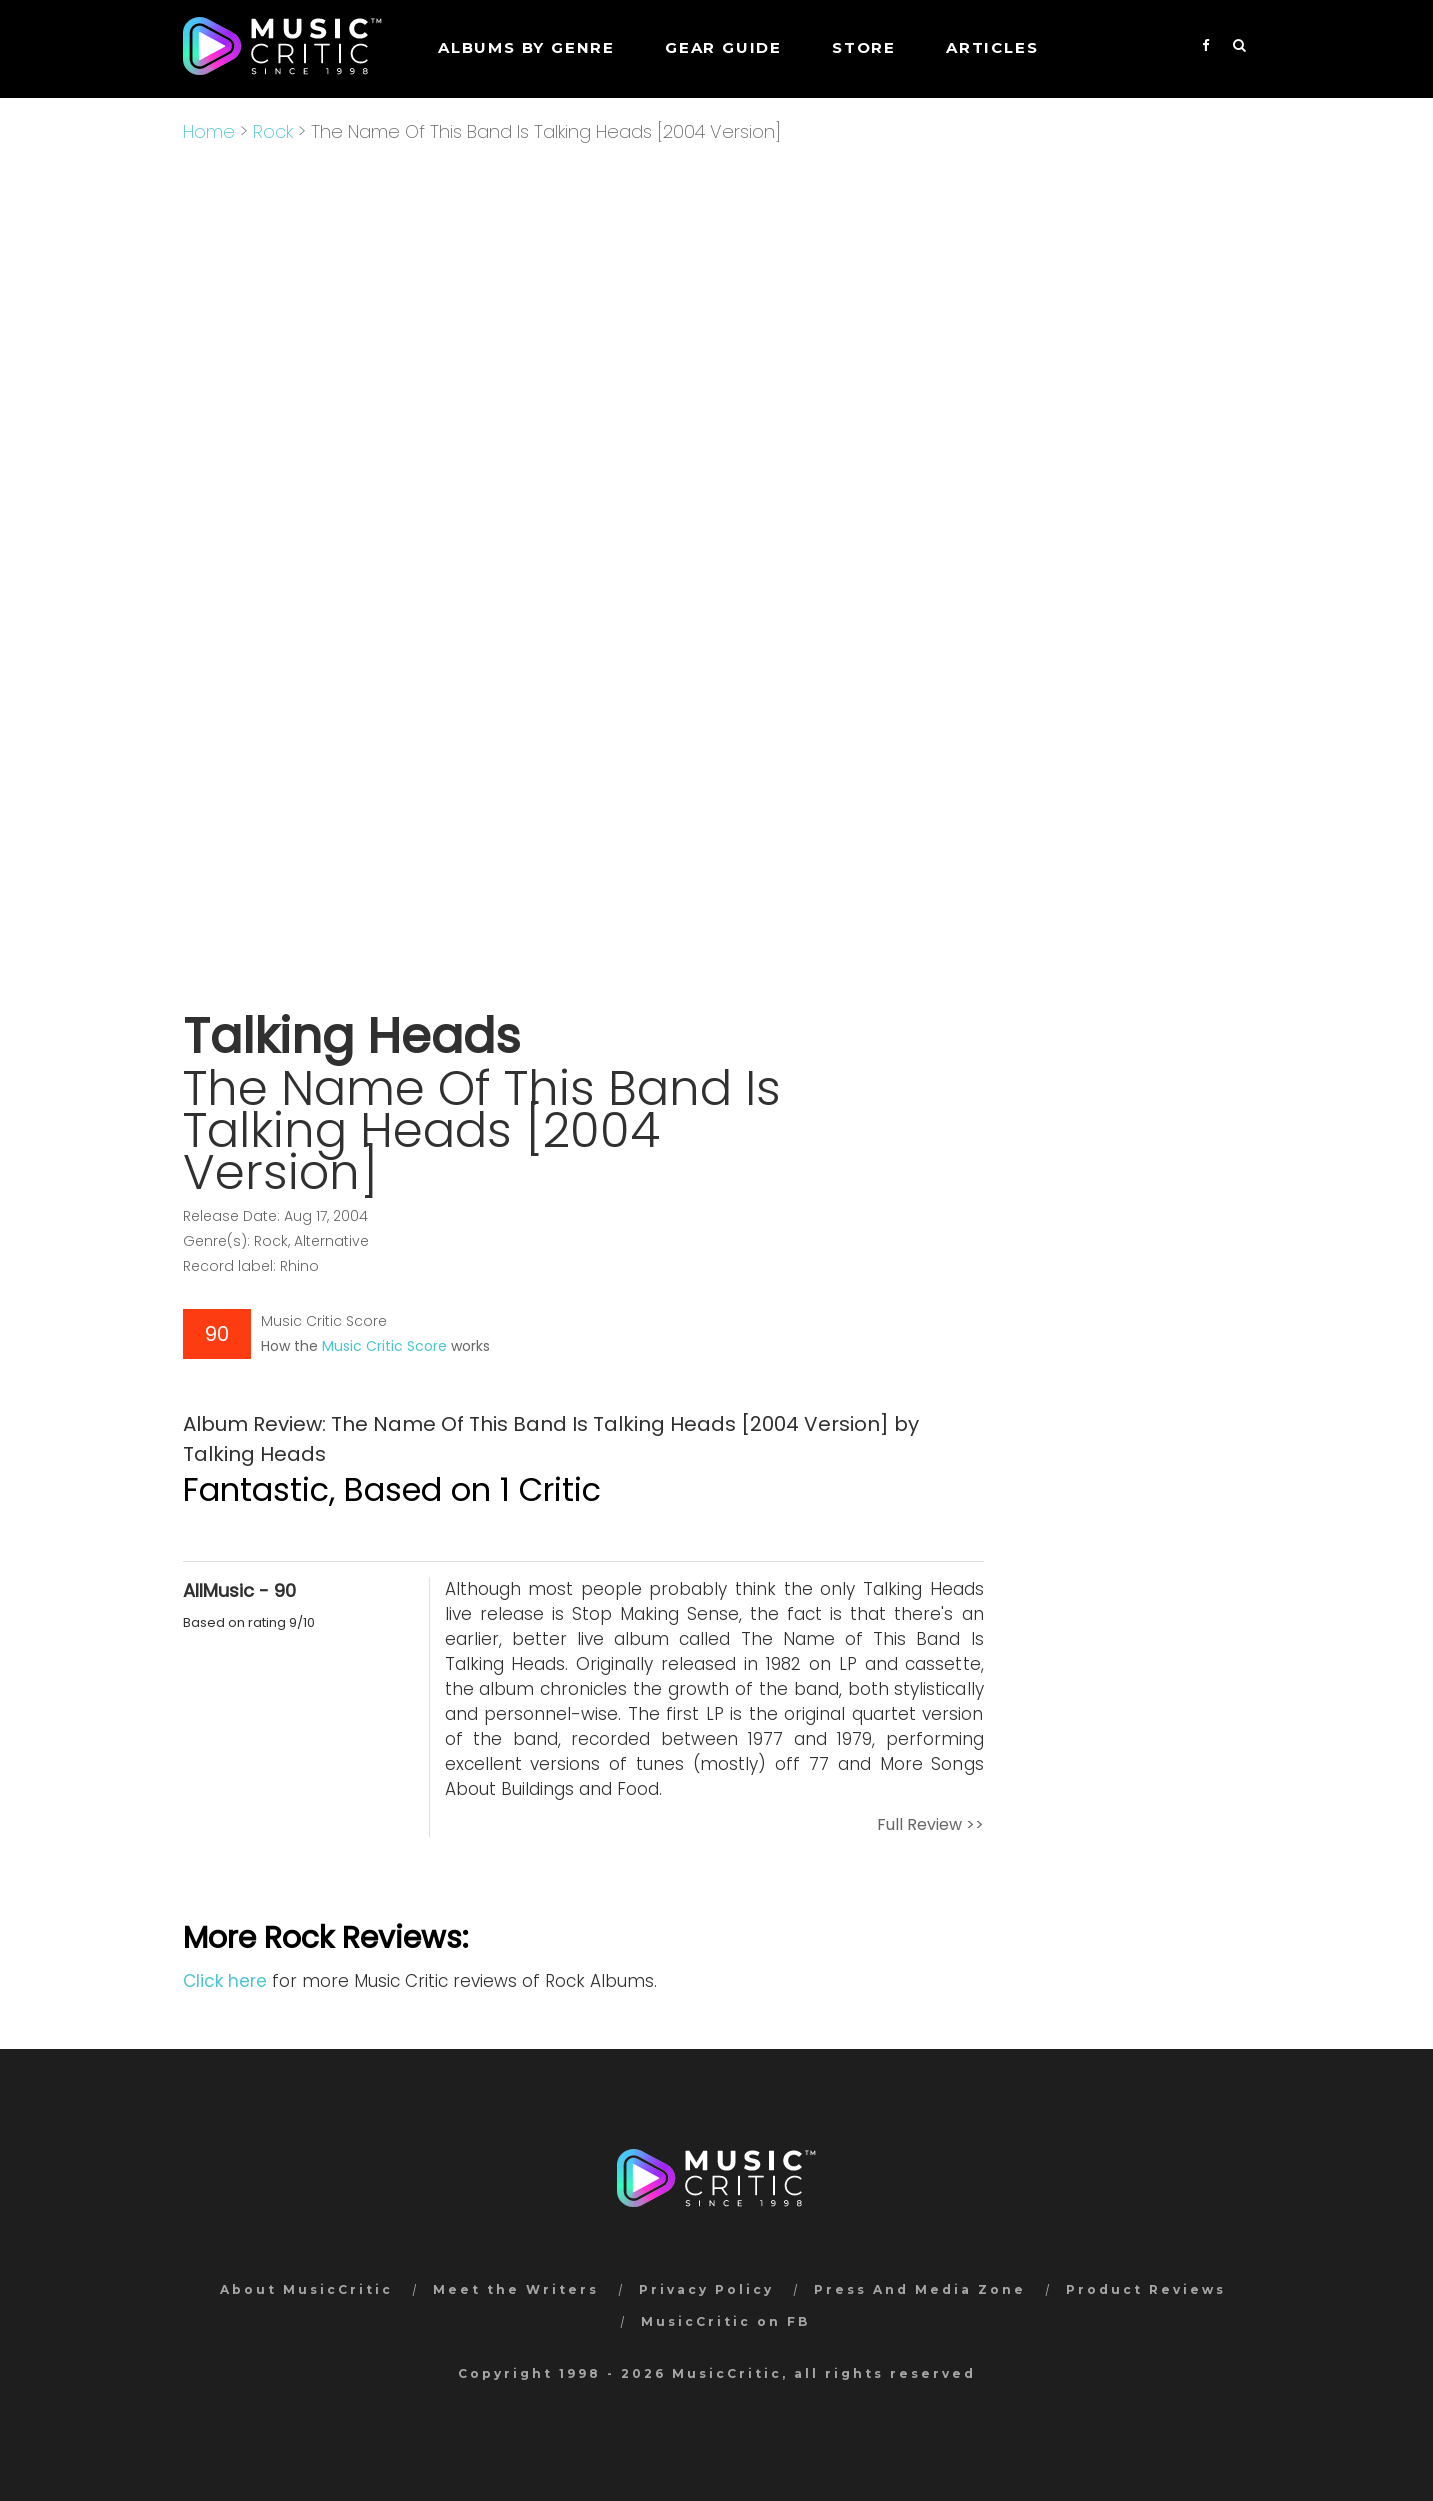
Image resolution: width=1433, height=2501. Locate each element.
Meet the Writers (516, 2289)
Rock (273, 131)
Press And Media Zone (920, 2289)
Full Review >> (930, 1824)
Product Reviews (1146, 2289)
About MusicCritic (306, 2289)
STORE (864, 47)
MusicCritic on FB (725, 2321)
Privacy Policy (706, 2289)
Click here (225, 1981)
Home (209, 131)
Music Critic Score (384, 1346)
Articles (992, 47)
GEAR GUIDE (723, 47)
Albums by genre (526, 47)
